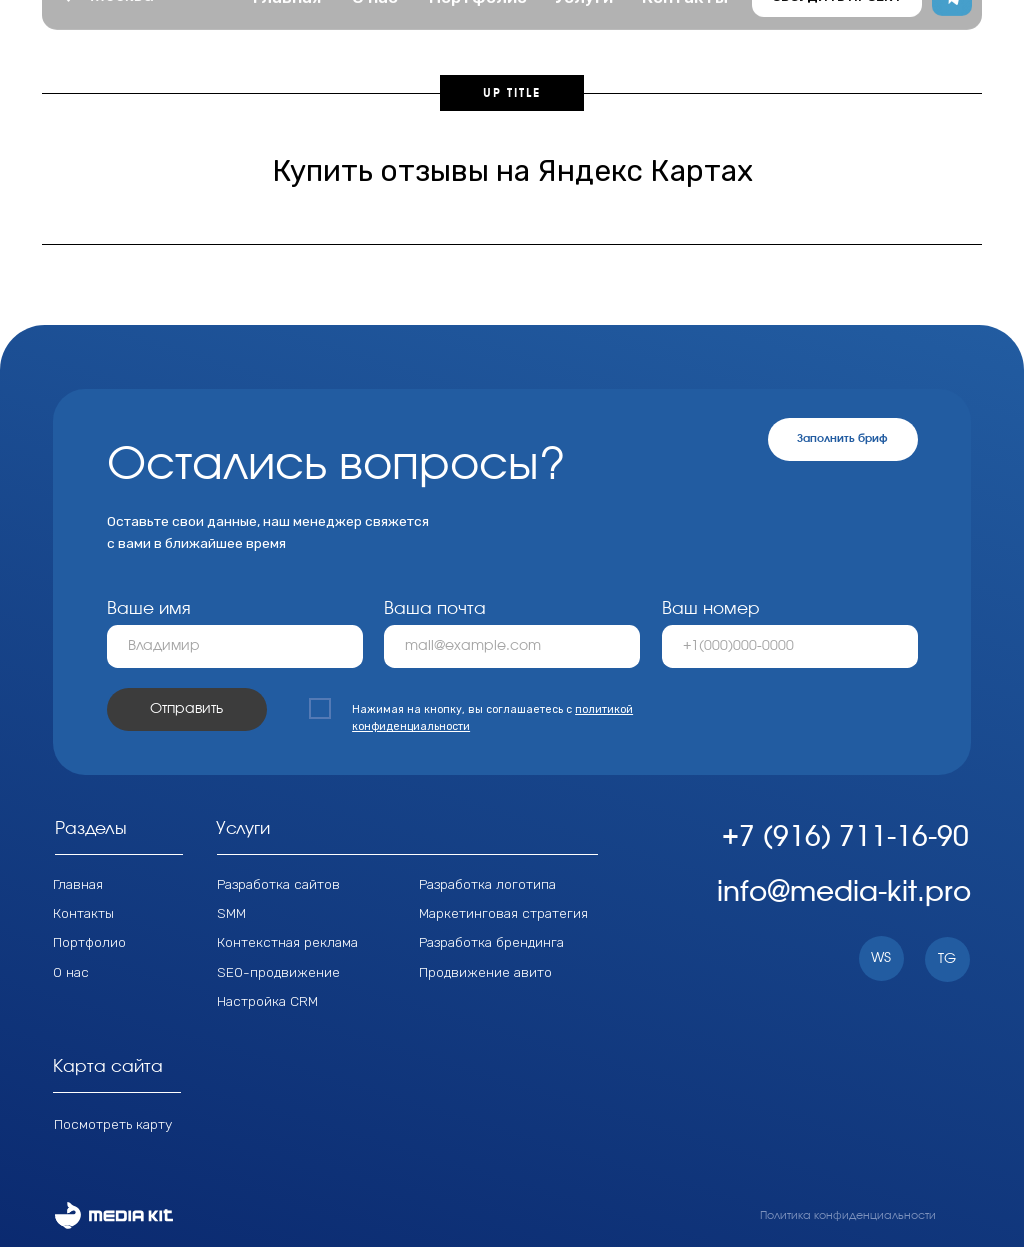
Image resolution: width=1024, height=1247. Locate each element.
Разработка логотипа (487, 884)
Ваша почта (435, 608)
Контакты (83, 913)
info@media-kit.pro (844, 893)
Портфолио (89, 942)
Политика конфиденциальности (848, 1215)
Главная (78, 884)
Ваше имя (149, 608)
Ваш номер (711, 608)
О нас (71, 972)
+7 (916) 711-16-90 (845, 838)
